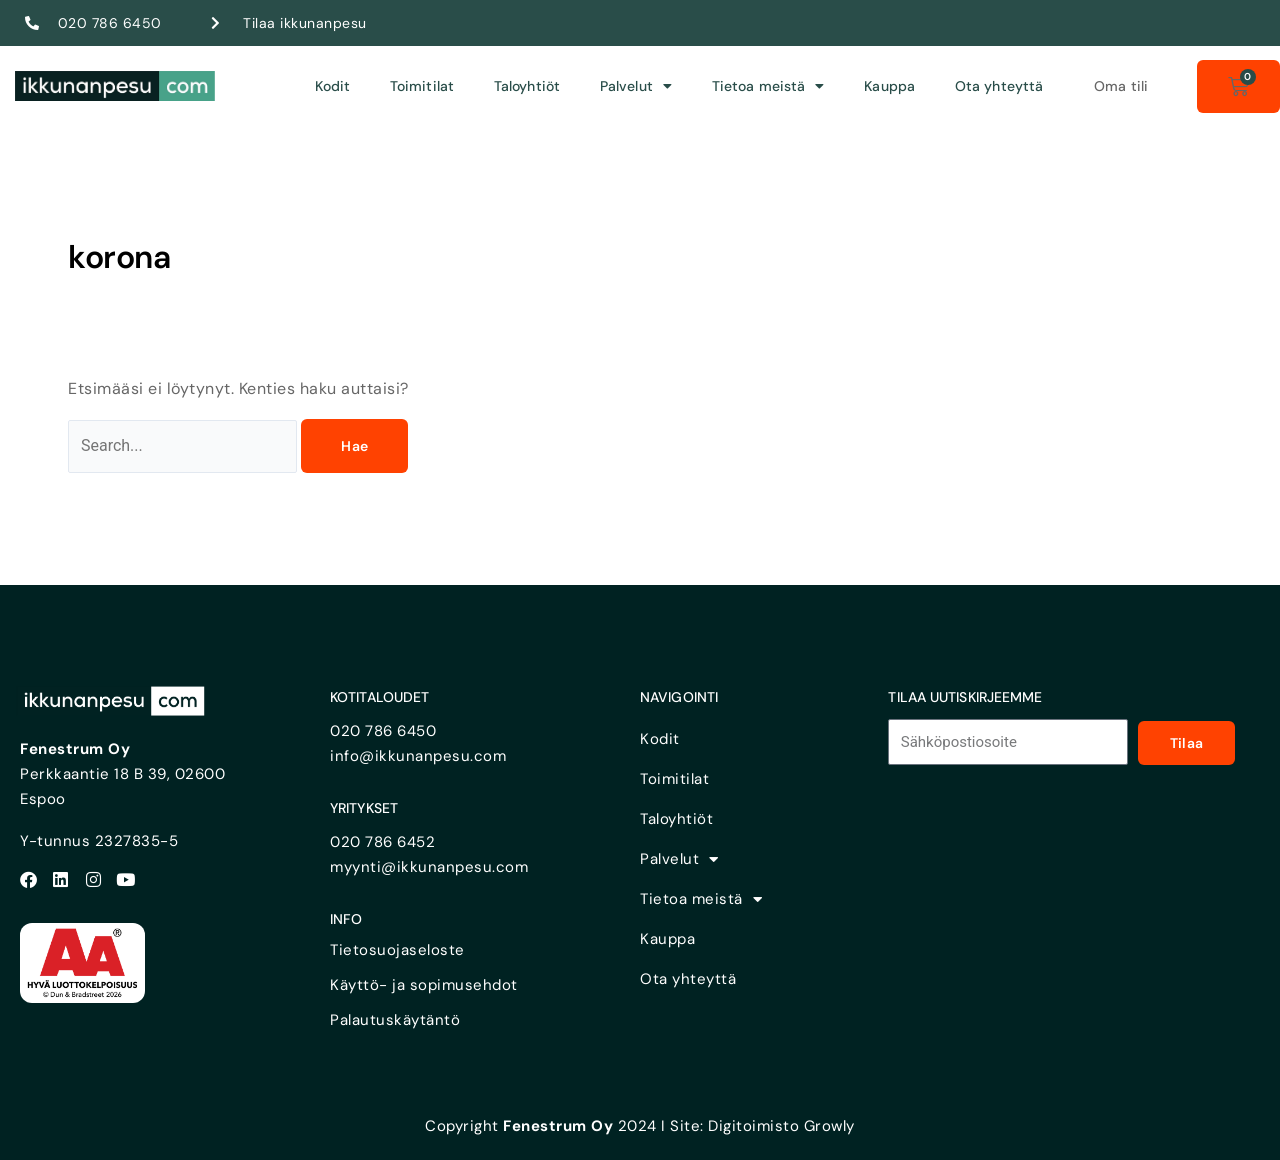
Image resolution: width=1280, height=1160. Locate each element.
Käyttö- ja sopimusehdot (424, 985)
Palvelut (636, 86)
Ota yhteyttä (999, 86)
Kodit (332, 86)
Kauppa (889, 86)
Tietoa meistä (768, 86)
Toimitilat (422, 86)
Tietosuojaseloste (397, 950)
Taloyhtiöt (527, 86)
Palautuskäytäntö (395, 1020)
